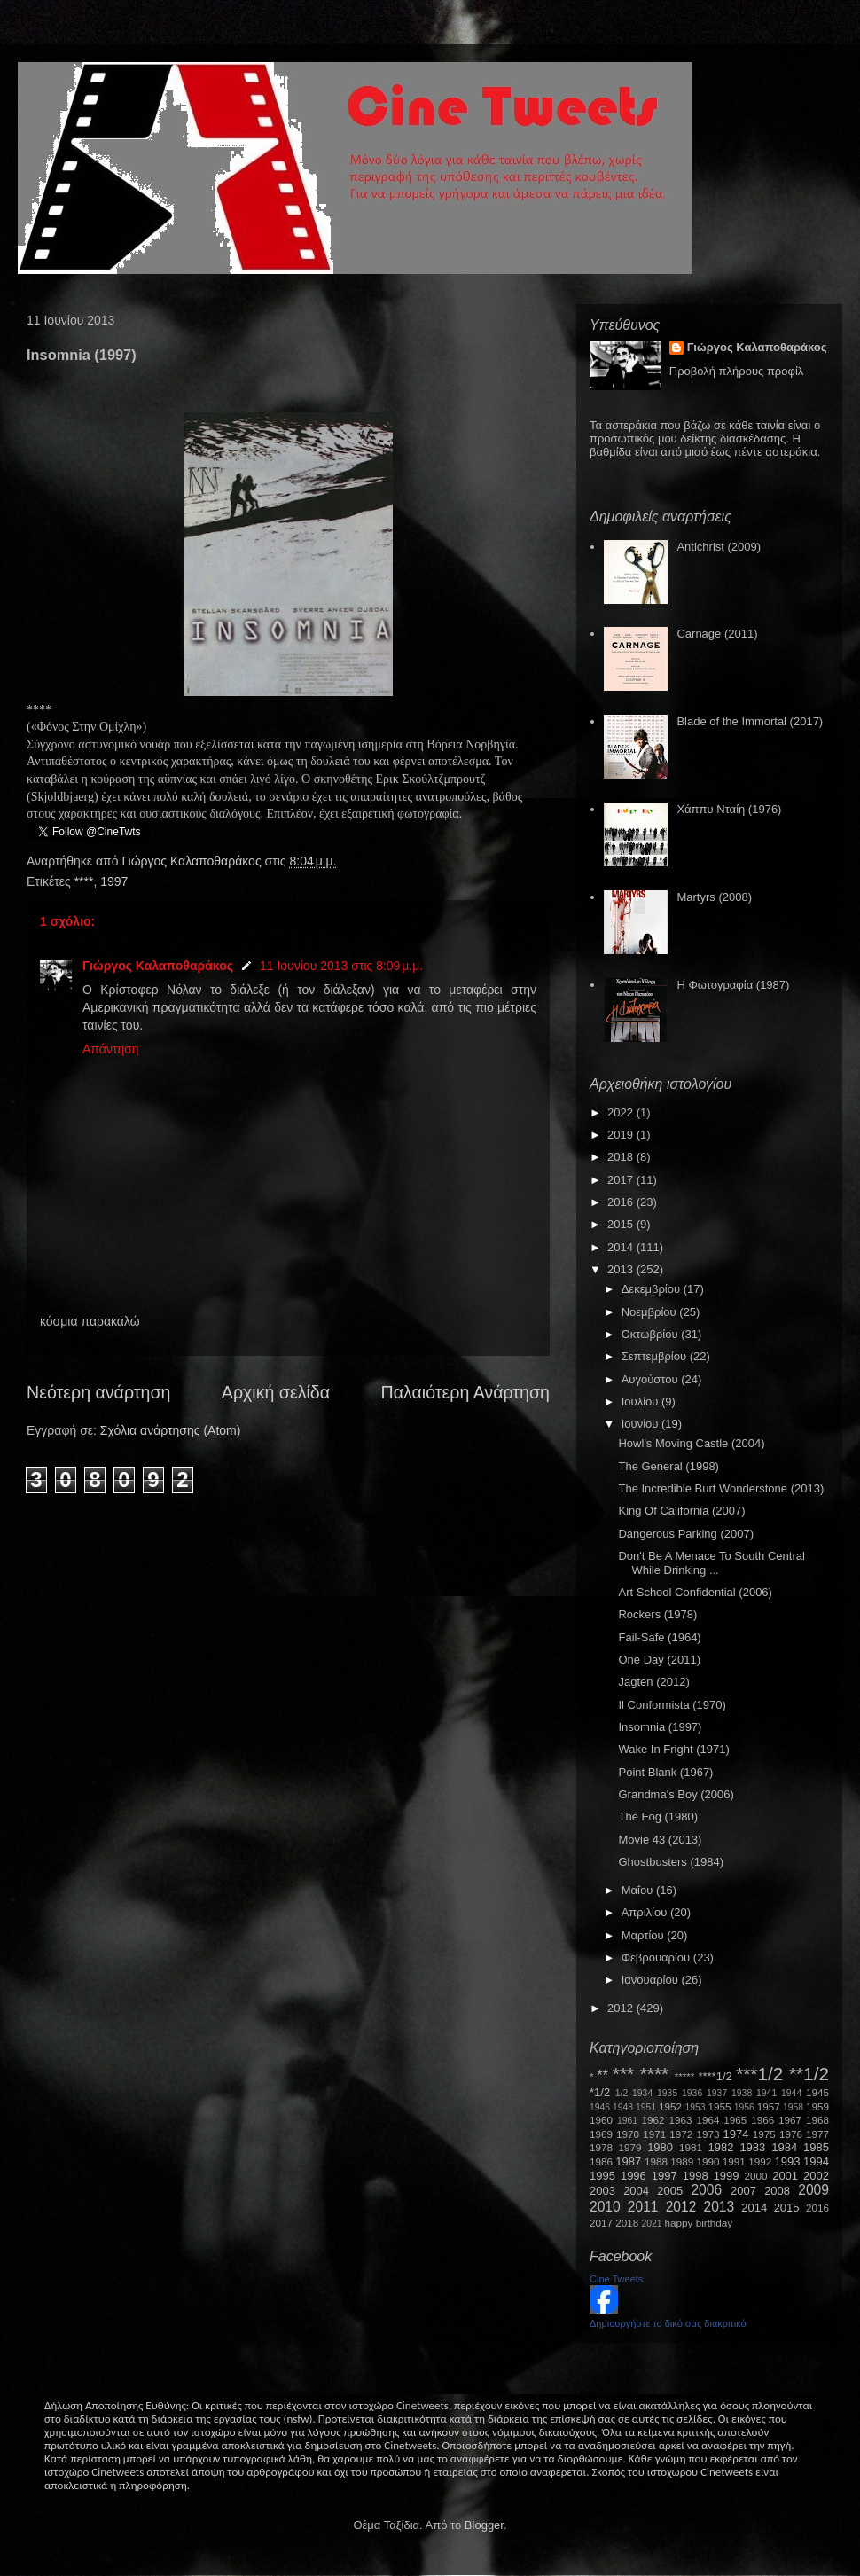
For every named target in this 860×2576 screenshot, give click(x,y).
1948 (623, 2107)
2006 (706, 2189)
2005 (670, 2190)
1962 (653, 2120)
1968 (817, 2120)
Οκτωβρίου (651, 1334)
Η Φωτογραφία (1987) (732, 984)
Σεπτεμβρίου (656, 1356)
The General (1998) (668, 1466)
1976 (790, 2134)
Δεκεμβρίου (653, 1289)
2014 (622, 1247)
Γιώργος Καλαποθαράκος (192, 861)
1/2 (621, 2093)
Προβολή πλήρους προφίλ (736, 371)
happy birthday (699, 2222)
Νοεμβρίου (651, 1312)
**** (84, 881)
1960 (601, 2120)
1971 (654, 2134)
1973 (707, 2134)
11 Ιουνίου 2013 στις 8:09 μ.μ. (341, 966)
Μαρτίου (645, 1935)
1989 (681, 2161)
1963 (680, 2120)
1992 (759, 2161)
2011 (643, 2206)
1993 (787, 2161)
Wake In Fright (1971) (673, 1749)
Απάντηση (110, 1049)
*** (623, 2073)
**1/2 (809, 2073)
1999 (726, 2175)
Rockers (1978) (657, 1614)
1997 (114, 881)
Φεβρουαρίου (657, 1957)
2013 (622, 1269)
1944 (791, 2093)
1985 (816, 2147)
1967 (789, 2120)
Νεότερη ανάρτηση (98, 1392)
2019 (622, 1134)
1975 (764, 2134)
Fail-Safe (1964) (659, 1637)
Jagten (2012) (653, 1681)
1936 (692, 2093)
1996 (633, 2175)
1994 (816, 2161)
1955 (719, 2106)
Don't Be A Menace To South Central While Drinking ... (711, 1563)
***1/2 (759, 2073)
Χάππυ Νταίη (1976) (728, 809)
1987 (628, 2161)
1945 (817, 2092)
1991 (734, 2161)
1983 (752, 2147)
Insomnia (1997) (659, 1727)
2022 (622, 1112)
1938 (741, 2093)
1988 (656, 2161)
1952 (670, 2106)
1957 (768, 2106)
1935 (667, 2093)
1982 (721, 2147)
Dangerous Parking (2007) (685, 1533)
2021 (652, 2223)
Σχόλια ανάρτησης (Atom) (170, 1430)
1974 (735, 2134)
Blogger (484, 2525)
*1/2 (600, 2092)
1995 (602, 2175)
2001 (785, 2175)
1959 (817, 2106)
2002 (816, 2175)
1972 (680, 2134)
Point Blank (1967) (665, 1772)
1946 (600, 2107)
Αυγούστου (652, 1379)
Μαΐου (639, 1890)
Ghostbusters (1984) (670, 1861)
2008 (777, 2190)
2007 (743, 2190)
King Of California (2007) (681, 1510)
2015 (622, 1224)
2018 (622, 1156)
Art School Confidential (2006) (694, 1592)
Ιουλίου (641, 1401)
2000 (756, 2175)
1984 (784, 2147)
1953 (694, 2107)
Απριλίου (646, 1912)
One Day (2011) (659, 1659)
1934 (642, 2093)
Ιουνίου (641, 1423)
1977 (817, 2134)
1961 (627, 2121)
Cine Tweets (616, 2279)
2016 (622, 1202)
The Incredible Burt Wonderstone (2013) (721, 1488)
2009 (813, 2189)
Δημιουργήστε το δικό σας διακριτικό (668, 2323)
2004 (636, 2190)
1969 (601, 2134)
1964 (707, 2120)
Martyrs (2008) (714, 897)
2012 (622, 2008)
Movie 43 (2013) (659, 1839)
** (603, 2075)
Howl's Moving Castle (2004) (691, 1443)
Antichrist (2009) (718, 546)
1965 (735, 2120)
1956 (744, 2107)
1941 (766, 2093)
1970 (627, 2134)
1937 (717, 2093)
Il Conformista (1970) (671, 1704)
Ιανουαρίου (652, 1979)
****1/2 (714, 2076)
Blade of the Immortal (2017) (749, 721)
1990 (708, 2161)
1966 (762, 2120)
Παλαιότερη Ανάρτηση (466, 1392)
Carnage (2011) (716, 633)
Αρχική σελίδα (276, 1392)
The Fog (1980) (658, 1816)
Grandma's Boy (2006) (675, 1794)
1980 (660, 2147)
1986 (601, 2161)
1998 (695, 2175)
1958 (793, 2107)
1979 (630, 2147)
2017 (622, 1179)
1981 (690, 2147)
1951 (646, 2107)
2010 (605, 2206)
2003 (602, 2190)
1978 (601, 2147)
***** (685, 2076)
